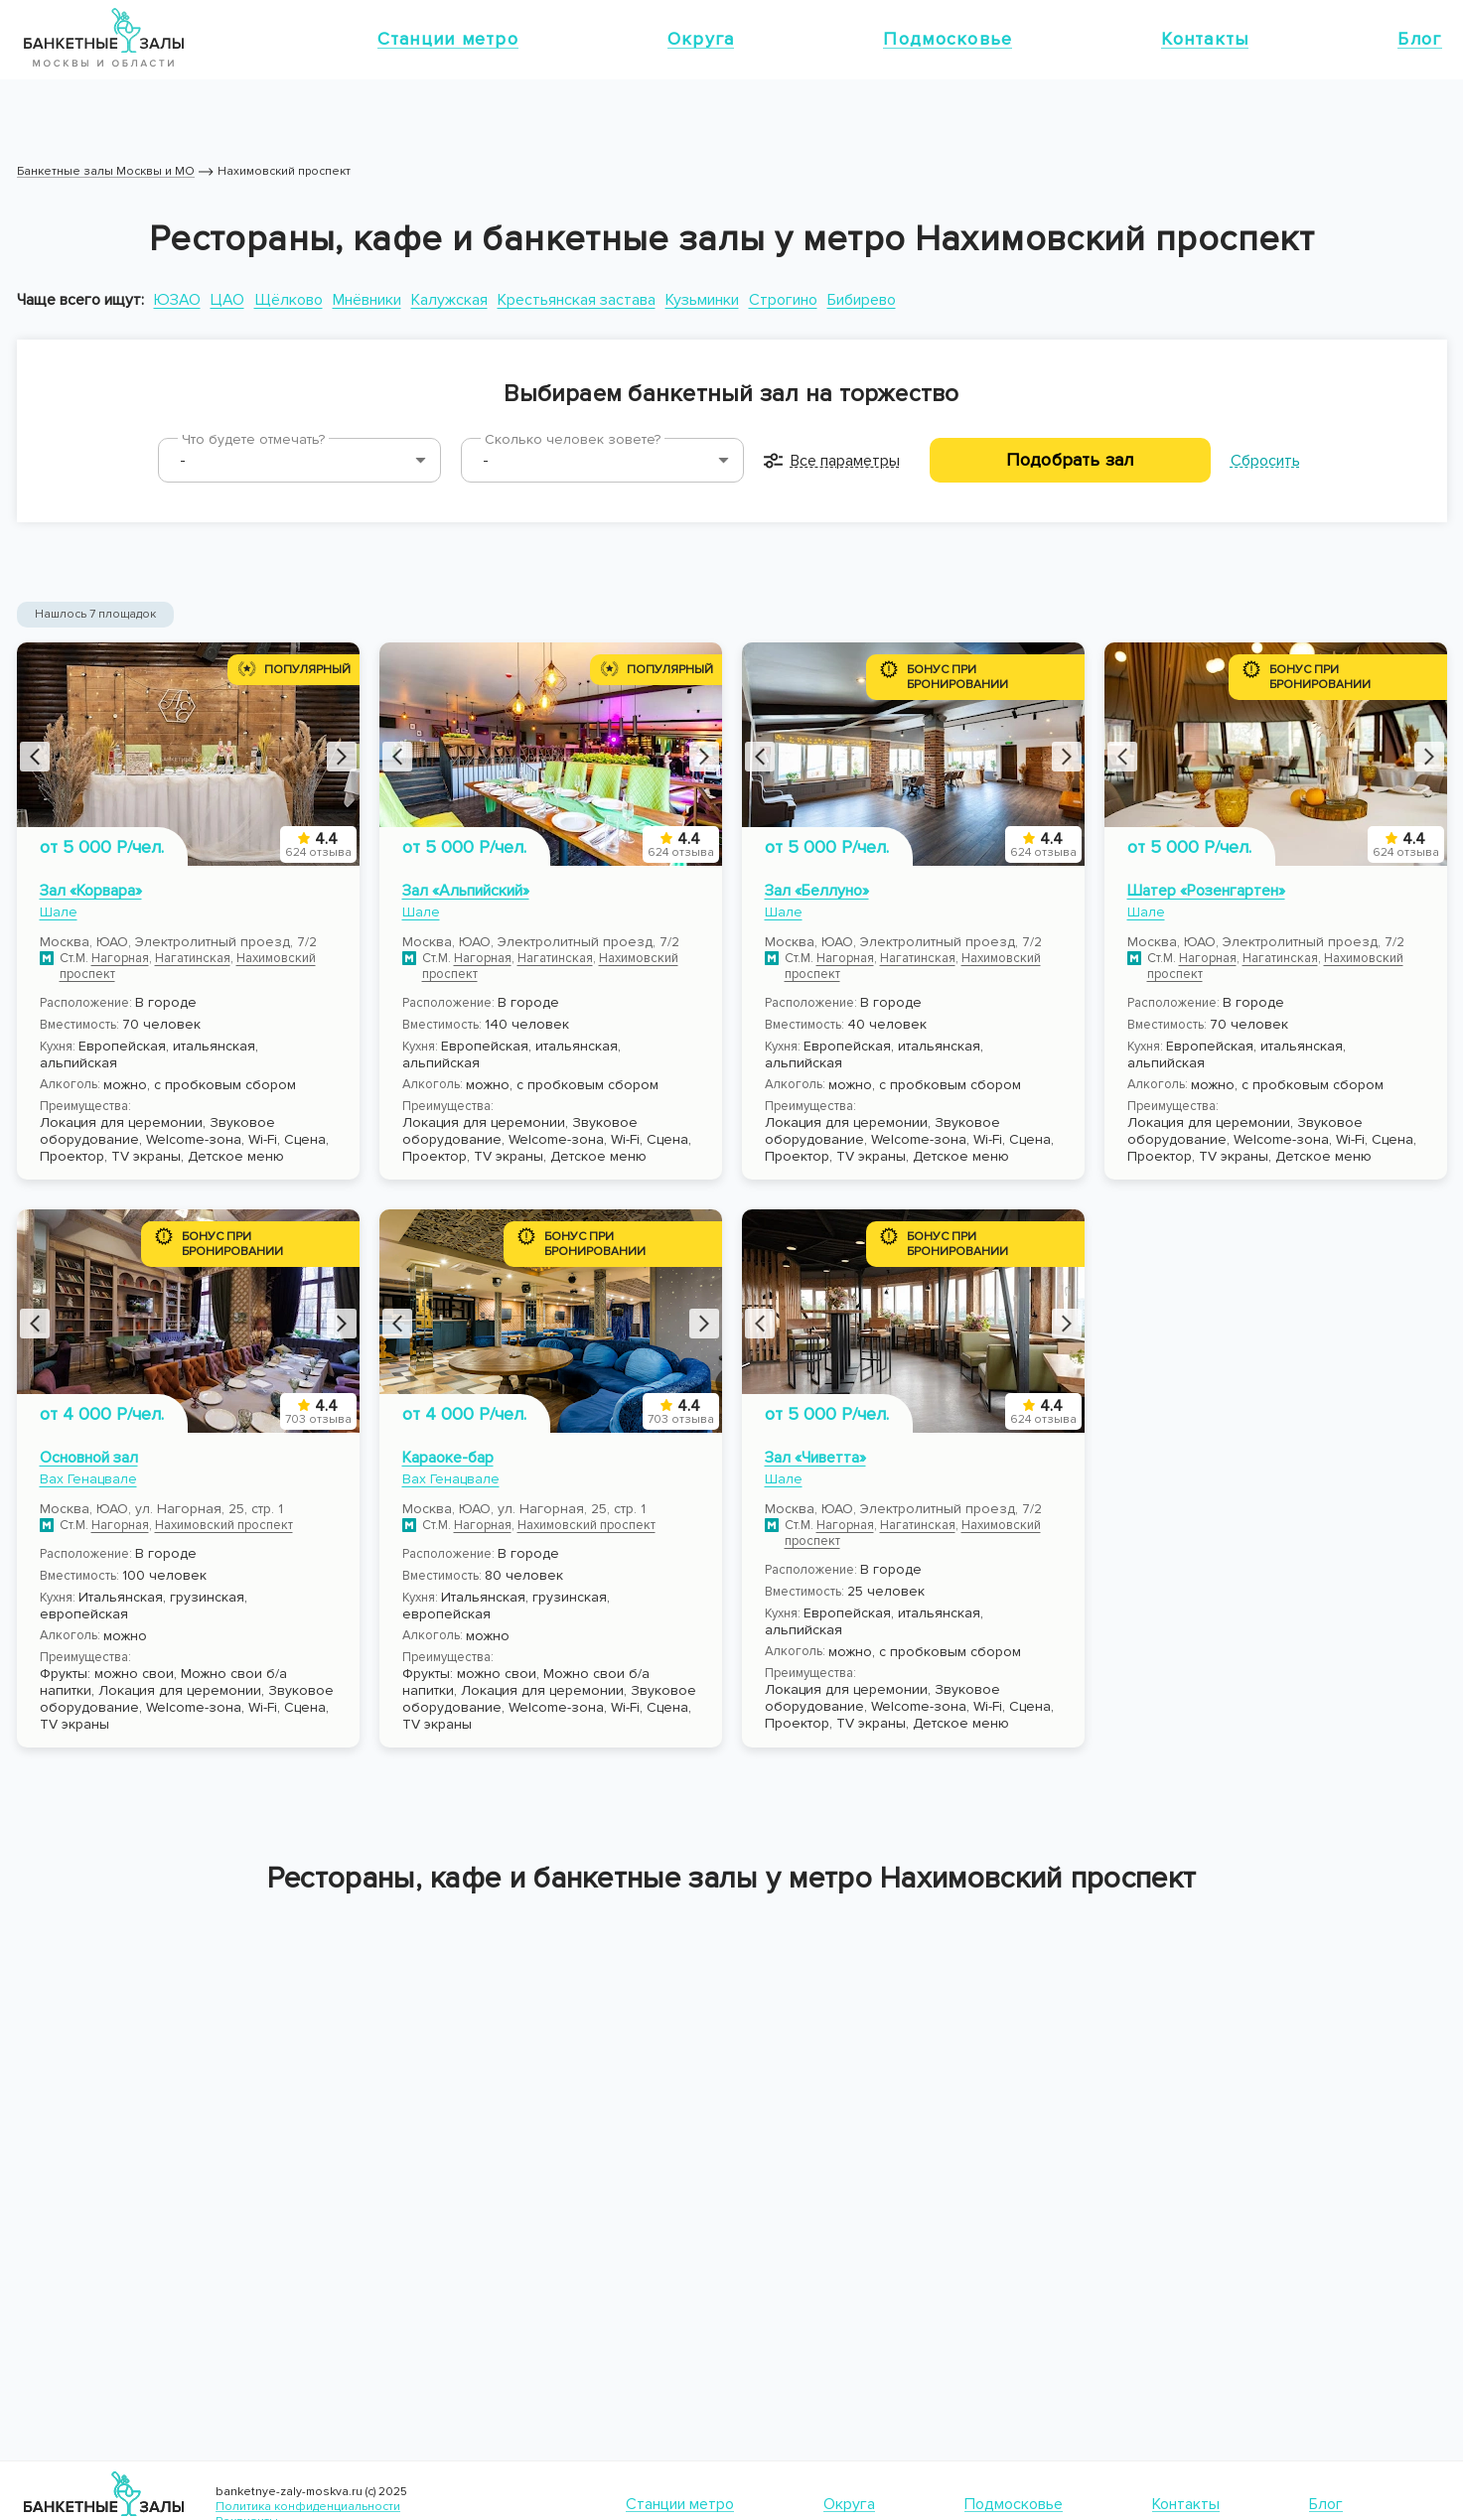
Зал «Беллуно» (817, 891)
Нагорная (120, 958)
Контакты (1204, 39)
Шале (58, 912)
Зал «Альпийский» (465, 891)
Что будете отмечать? (253, 439)
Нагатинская (192, 958)
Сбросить (1265, 461)
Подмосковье (947, 39)
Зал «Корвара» (91, 891)
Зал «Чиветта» (815, 1458)
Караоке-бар (448, 1458)
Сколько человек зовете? (572, 439)
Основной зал (89, 1458)
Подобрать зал (1069, 460)
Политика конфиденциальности (308, 2506)
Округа (701, 39)
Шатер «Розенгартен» (1206, 891)
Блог (1419, 39)
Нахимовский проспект (224, 1525)
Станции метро (447, 39)
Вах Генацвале (88, 1478)
